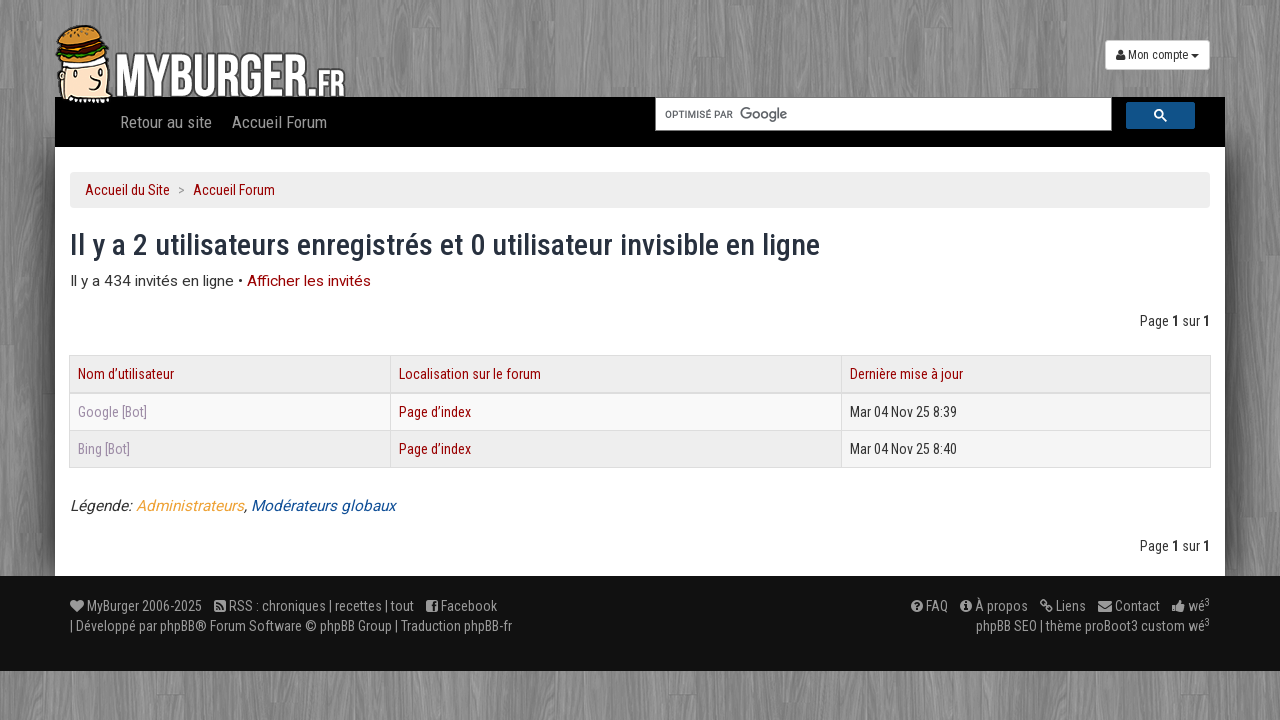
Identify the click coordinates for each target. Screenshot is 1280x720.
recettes (358, 606)
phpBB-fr (488, 626)
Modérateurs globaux (323, 506)
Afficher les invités (309, 281)
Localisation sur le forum (470, 374)
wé (1191, 606)
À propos (994, 606)
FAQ (929, 606)
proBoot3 (1111, 626)
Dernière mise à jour (906, 374)
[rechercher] (881, 114)
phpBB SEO (1006, 626)
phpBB (177, 626)
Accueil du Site (127, 190)
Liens (1063, 606)
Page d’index (435, 412)
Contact (1129, 606)
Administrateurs (190, 506)
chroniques (294, 606)
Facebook (461, 606)
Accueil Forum (279, 122)
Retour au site (166, 122)
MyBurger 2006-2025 (136, 606)
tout (402, 606)
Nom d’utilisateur (126, 374)
